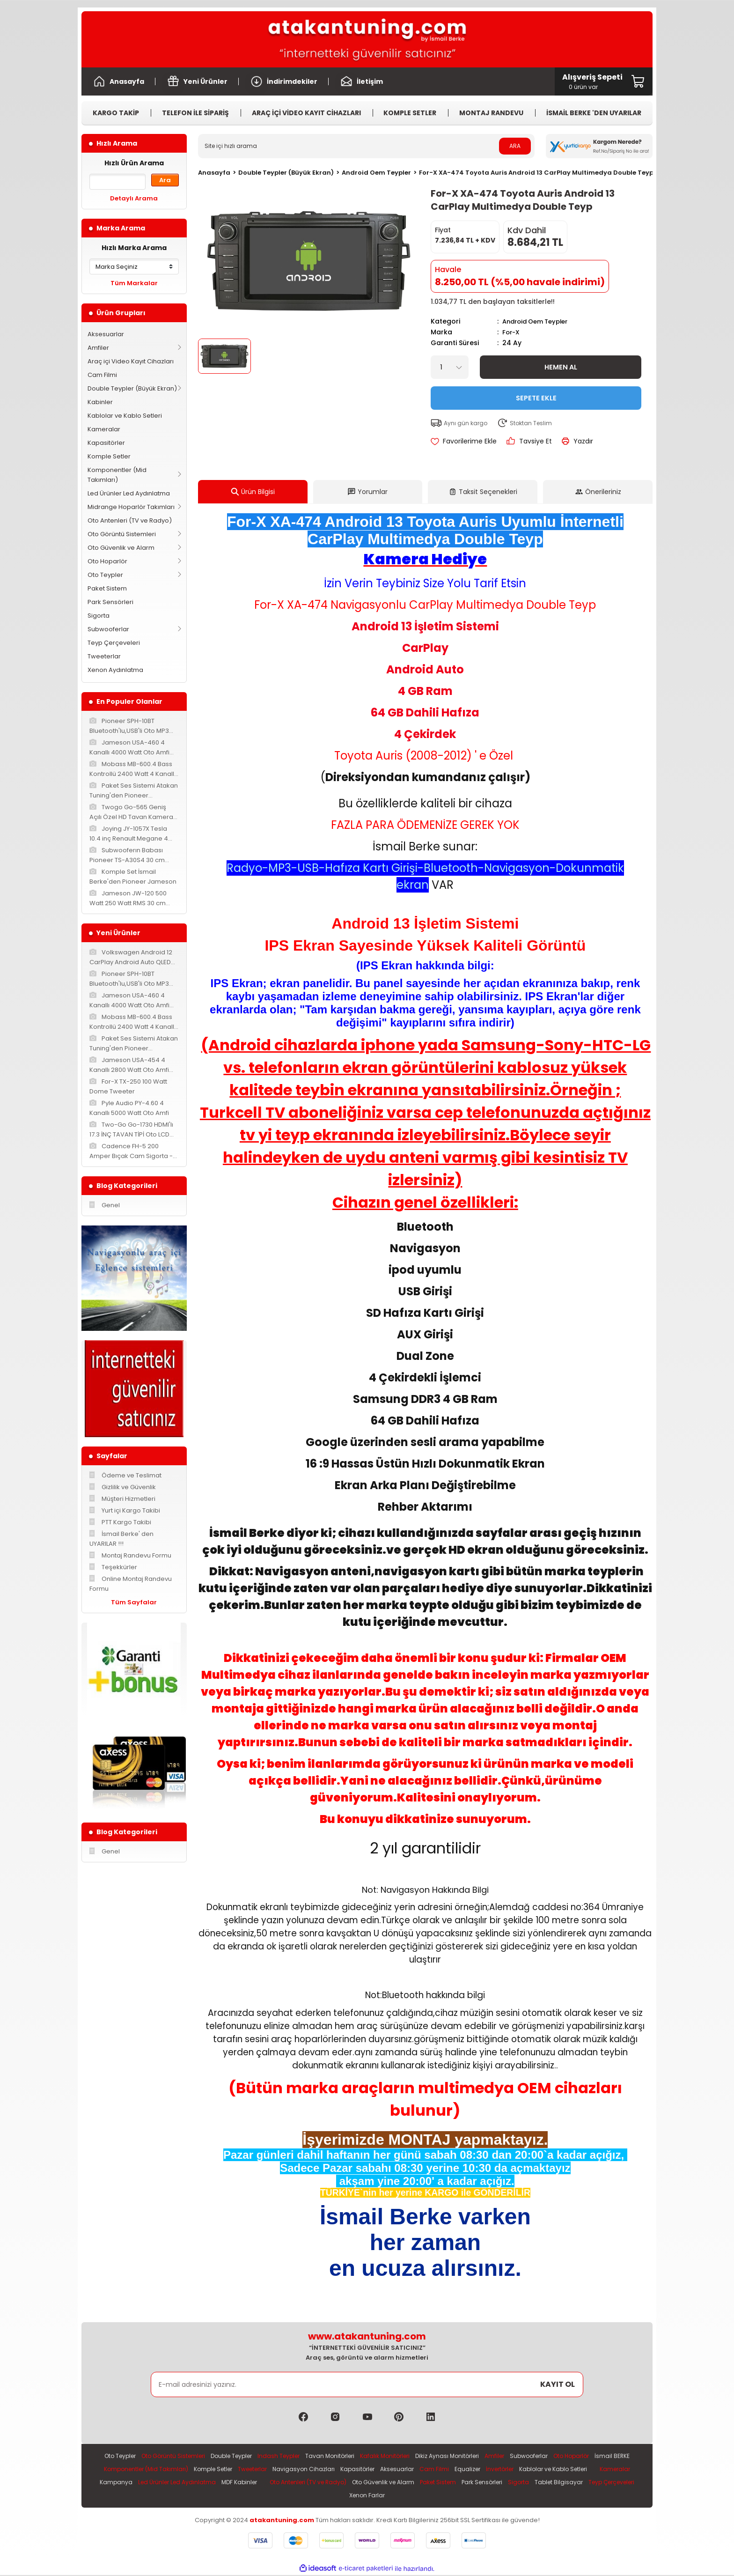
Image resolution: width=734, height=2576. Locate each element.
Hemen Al (560, 366)
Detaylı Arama (134, 198)
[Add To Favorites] (464, 440)
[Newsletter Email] (367, 2383)
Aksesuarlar (106, 334)
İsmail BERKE (144, 2469)
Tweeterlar (104, 656)
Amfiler (98, 347)
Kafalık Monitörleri (408, 2455)
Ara (165, 180)
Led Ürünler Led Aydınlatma (129, 493)
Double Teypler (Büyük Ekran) (132, 388)
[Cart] (592, 81)
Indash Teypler (294, 2455)
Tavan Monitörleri (349, 2455)
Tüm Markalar (134, 283)
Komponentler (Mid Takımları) (117, 474)
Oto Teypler (105, 574)
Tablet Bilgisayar (355, 2496)
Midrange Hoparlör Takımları (131, 506)
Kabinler (100, 402)
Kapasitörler (106, 442)
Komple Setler (109, 456)
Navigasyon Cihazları (385, 2469)
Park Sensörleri (110, 602)
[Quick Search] (117, 182)
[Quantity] (450, 366)
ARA (515, 146)
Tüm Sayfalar (134, 1602)
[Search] (366, 146)
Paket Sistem (107, 588)
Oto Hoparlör (107, 561)
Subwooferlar (108, 629)
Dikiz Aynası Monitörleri (474, 2455)
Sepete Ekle (536, 396)
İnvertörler (592, 2469)
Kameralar (104, 429)
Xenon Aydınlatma (115, 669)
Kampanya (256, 2482)
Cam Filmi (102, 374)
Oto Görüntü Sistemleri (122, 534)
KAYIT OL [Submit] (557, 2383)
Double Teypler (243, 2455)
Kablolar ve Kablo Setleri (125, 415)
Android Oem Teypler (538, 321)
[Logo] (367, 39)
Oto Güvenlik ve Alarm (121, 547)
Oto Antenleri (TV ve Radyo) (130, 520)
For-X (511, 331)
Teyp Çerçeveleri (114, 642)
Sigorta (99, 615)
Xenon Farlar (463, 2496)
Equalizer (557, 2469)
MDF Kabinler (386, 2482)
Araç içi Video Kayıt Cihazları (131, 361)
